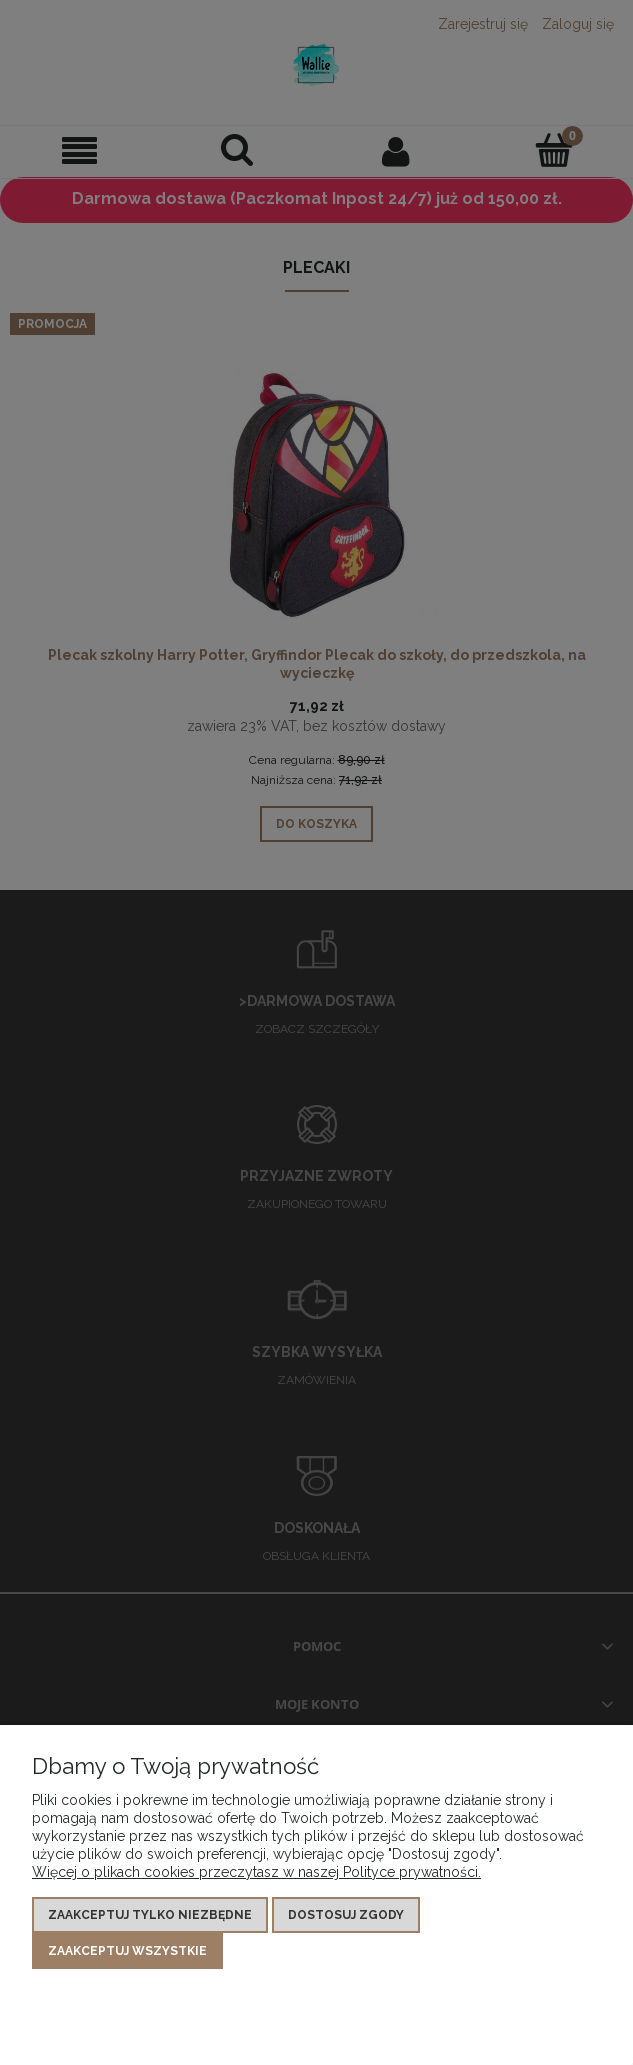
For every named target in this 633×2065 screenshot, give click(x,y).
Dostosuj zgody (346, 1915)
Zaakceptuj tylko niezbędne (150, 1915)
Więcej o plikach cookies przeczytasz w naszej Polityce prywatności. (256, 1872)
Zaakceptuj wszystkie (127, 1951)
